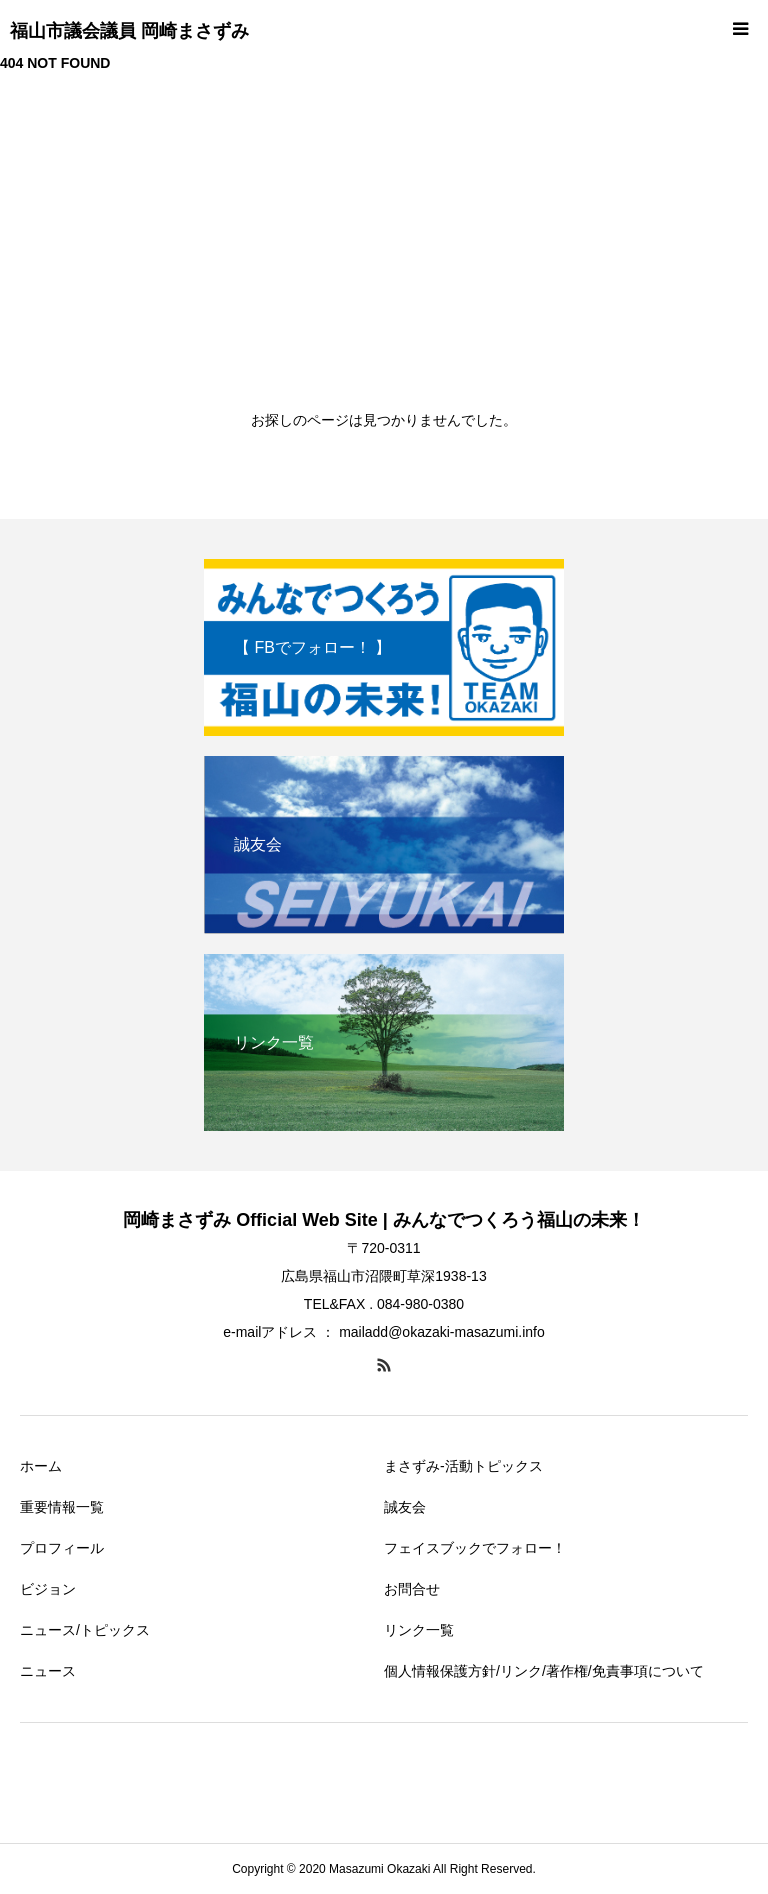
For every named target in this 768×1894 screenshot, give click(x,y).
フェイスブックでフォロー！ (475, 1548)
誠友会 (405, 1507)
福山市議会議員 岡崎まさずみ (129, 31)
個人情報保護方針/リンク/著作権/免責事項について (544, 1671)
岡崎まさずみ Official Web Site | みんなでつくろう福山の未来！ (384, 1220)
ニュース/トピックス (85, 1630)
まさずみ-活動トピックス (463, 1466)
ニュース (48, 1671)
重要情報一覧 (62, 1507)
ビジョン (48, 1589)
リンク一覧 (419, 1630)
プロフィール (62, 1548)
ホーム (41, 1466)
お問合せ (412, 1589)
